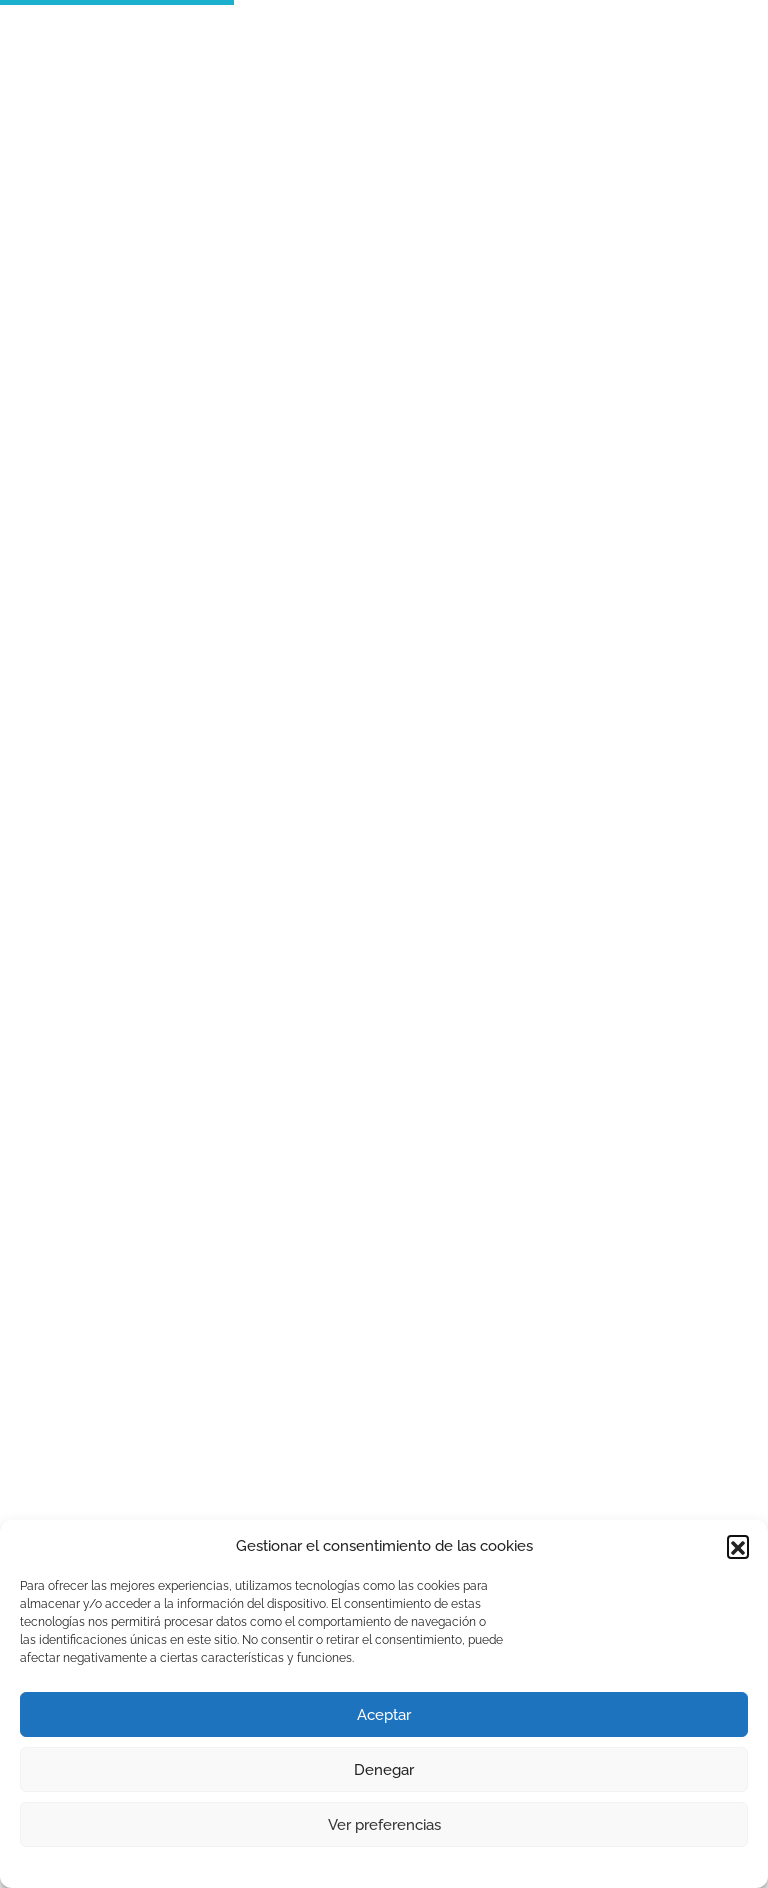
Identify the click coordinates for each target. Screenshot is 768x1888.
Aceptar (384, 1715)
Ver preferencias (384, 1825)
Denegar (384, 1770)
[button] (738, 1546)
